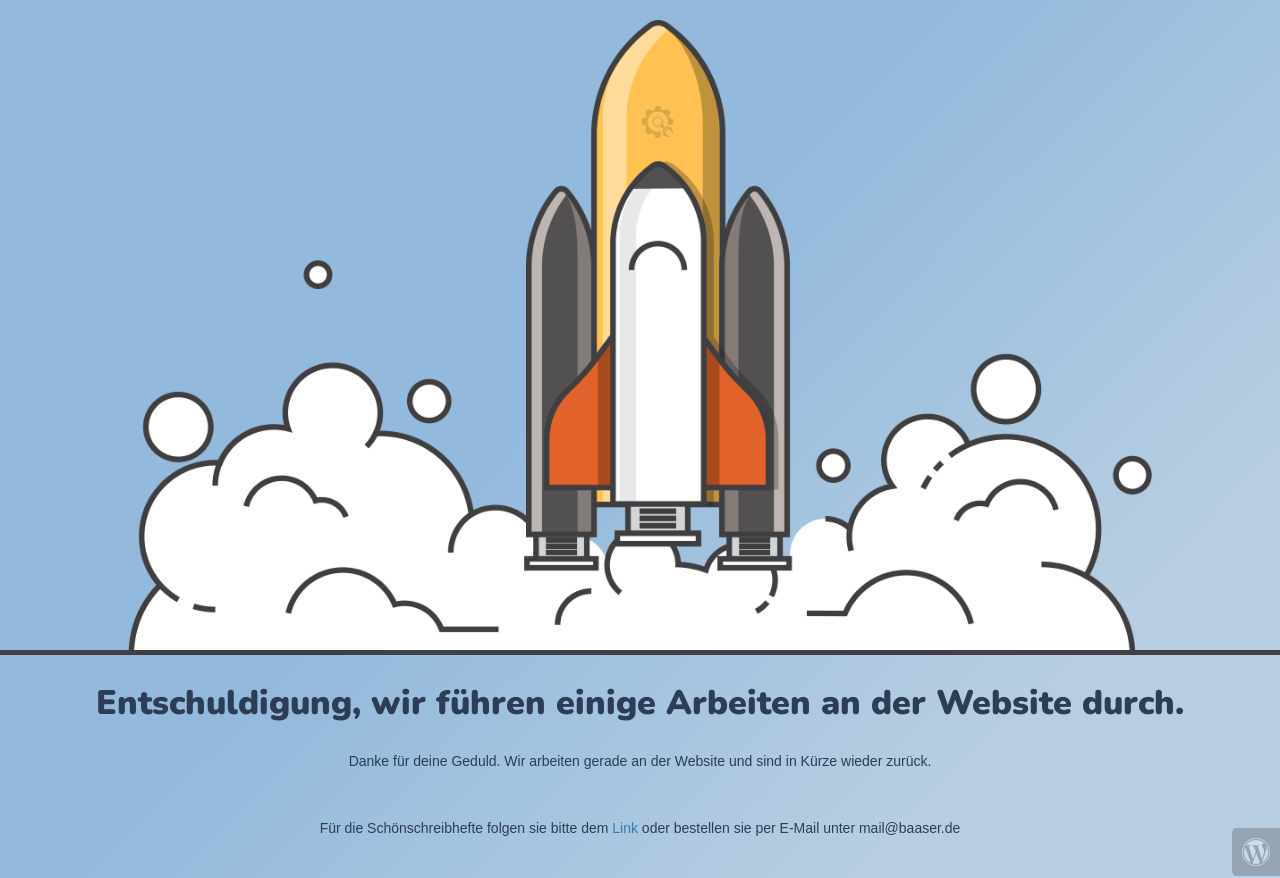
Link (625, 828)
